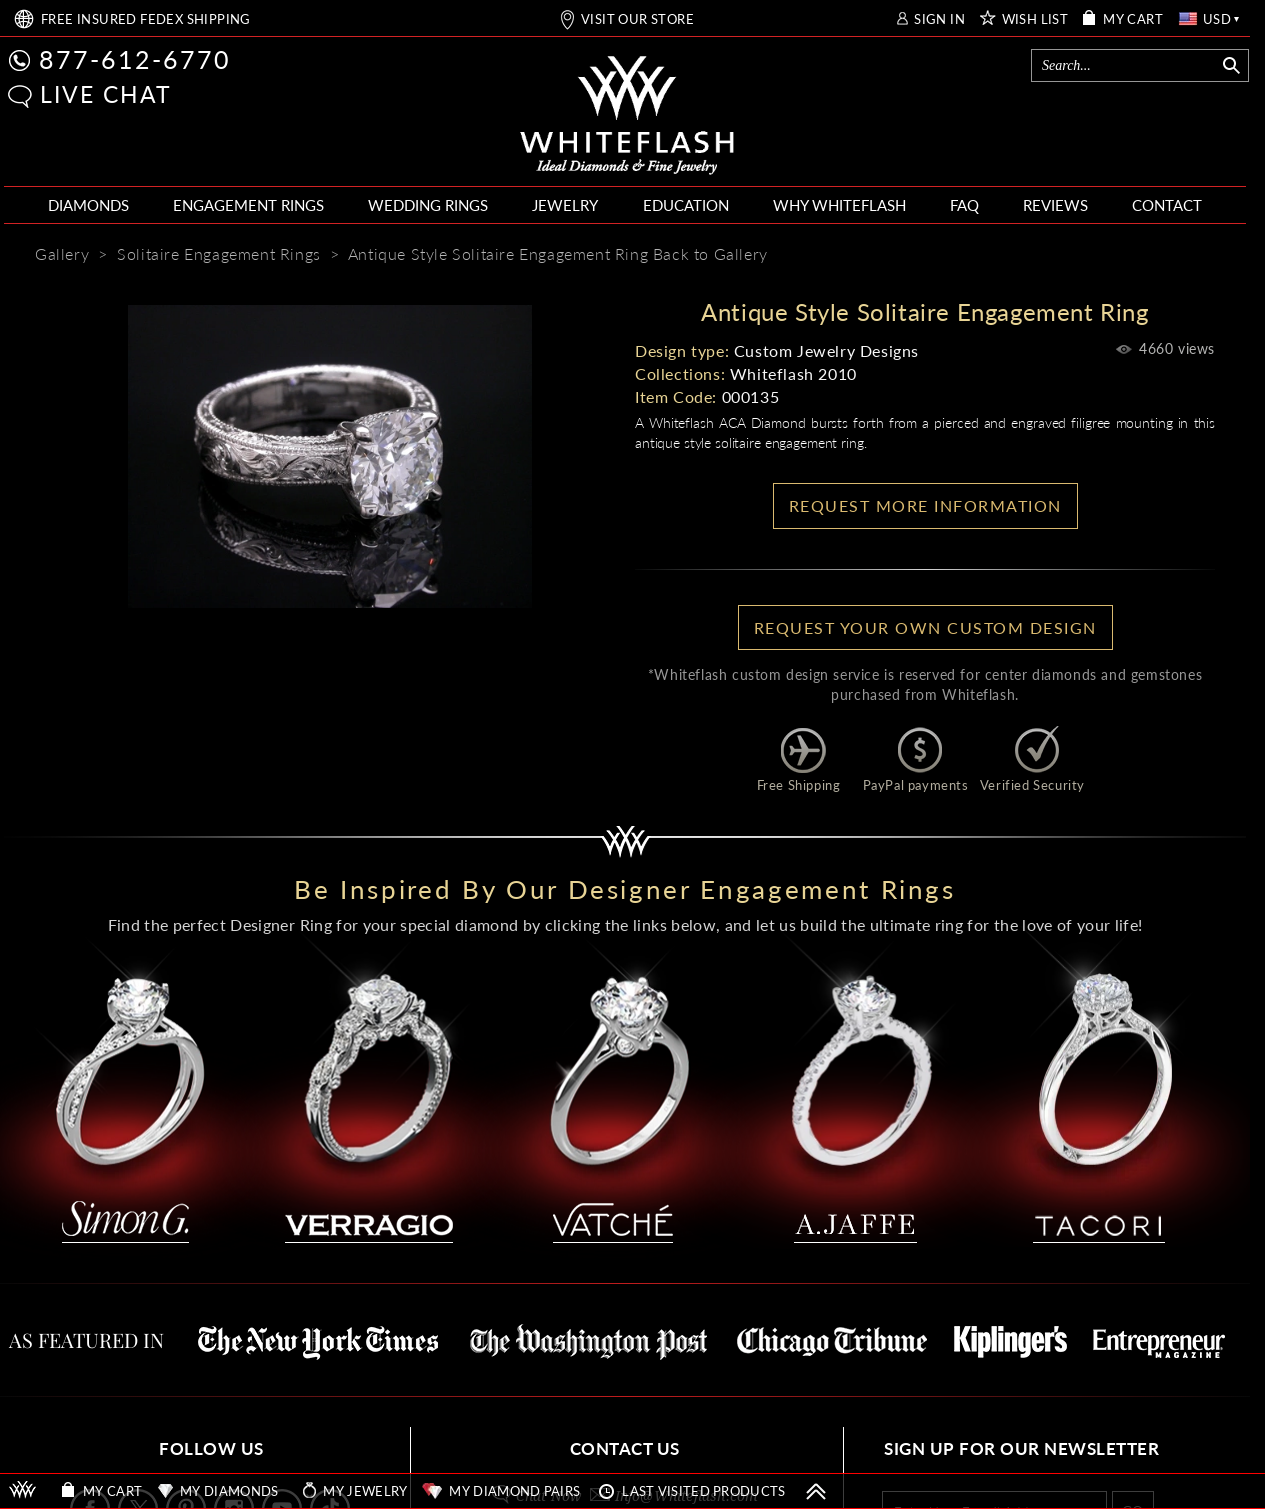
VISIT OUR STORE (637, 19)
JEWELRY (565, 205)
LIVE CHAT (106, 94)
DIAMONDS (88, 205)
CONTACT (1167, 205)
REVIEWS (1055, 205)
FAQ (964, 205)
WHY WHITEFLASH (839, 205)
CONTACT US (625, 1448)
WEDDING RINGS (428, 205)
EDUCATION (686, 205)
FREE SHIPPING (146, 19)
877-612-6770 (135, 59)
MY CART (1133, 19)
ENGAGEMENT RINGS (248, 205)
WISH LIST (1035, 19)
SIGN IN (939, 19)
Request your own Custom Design (925, 627)
